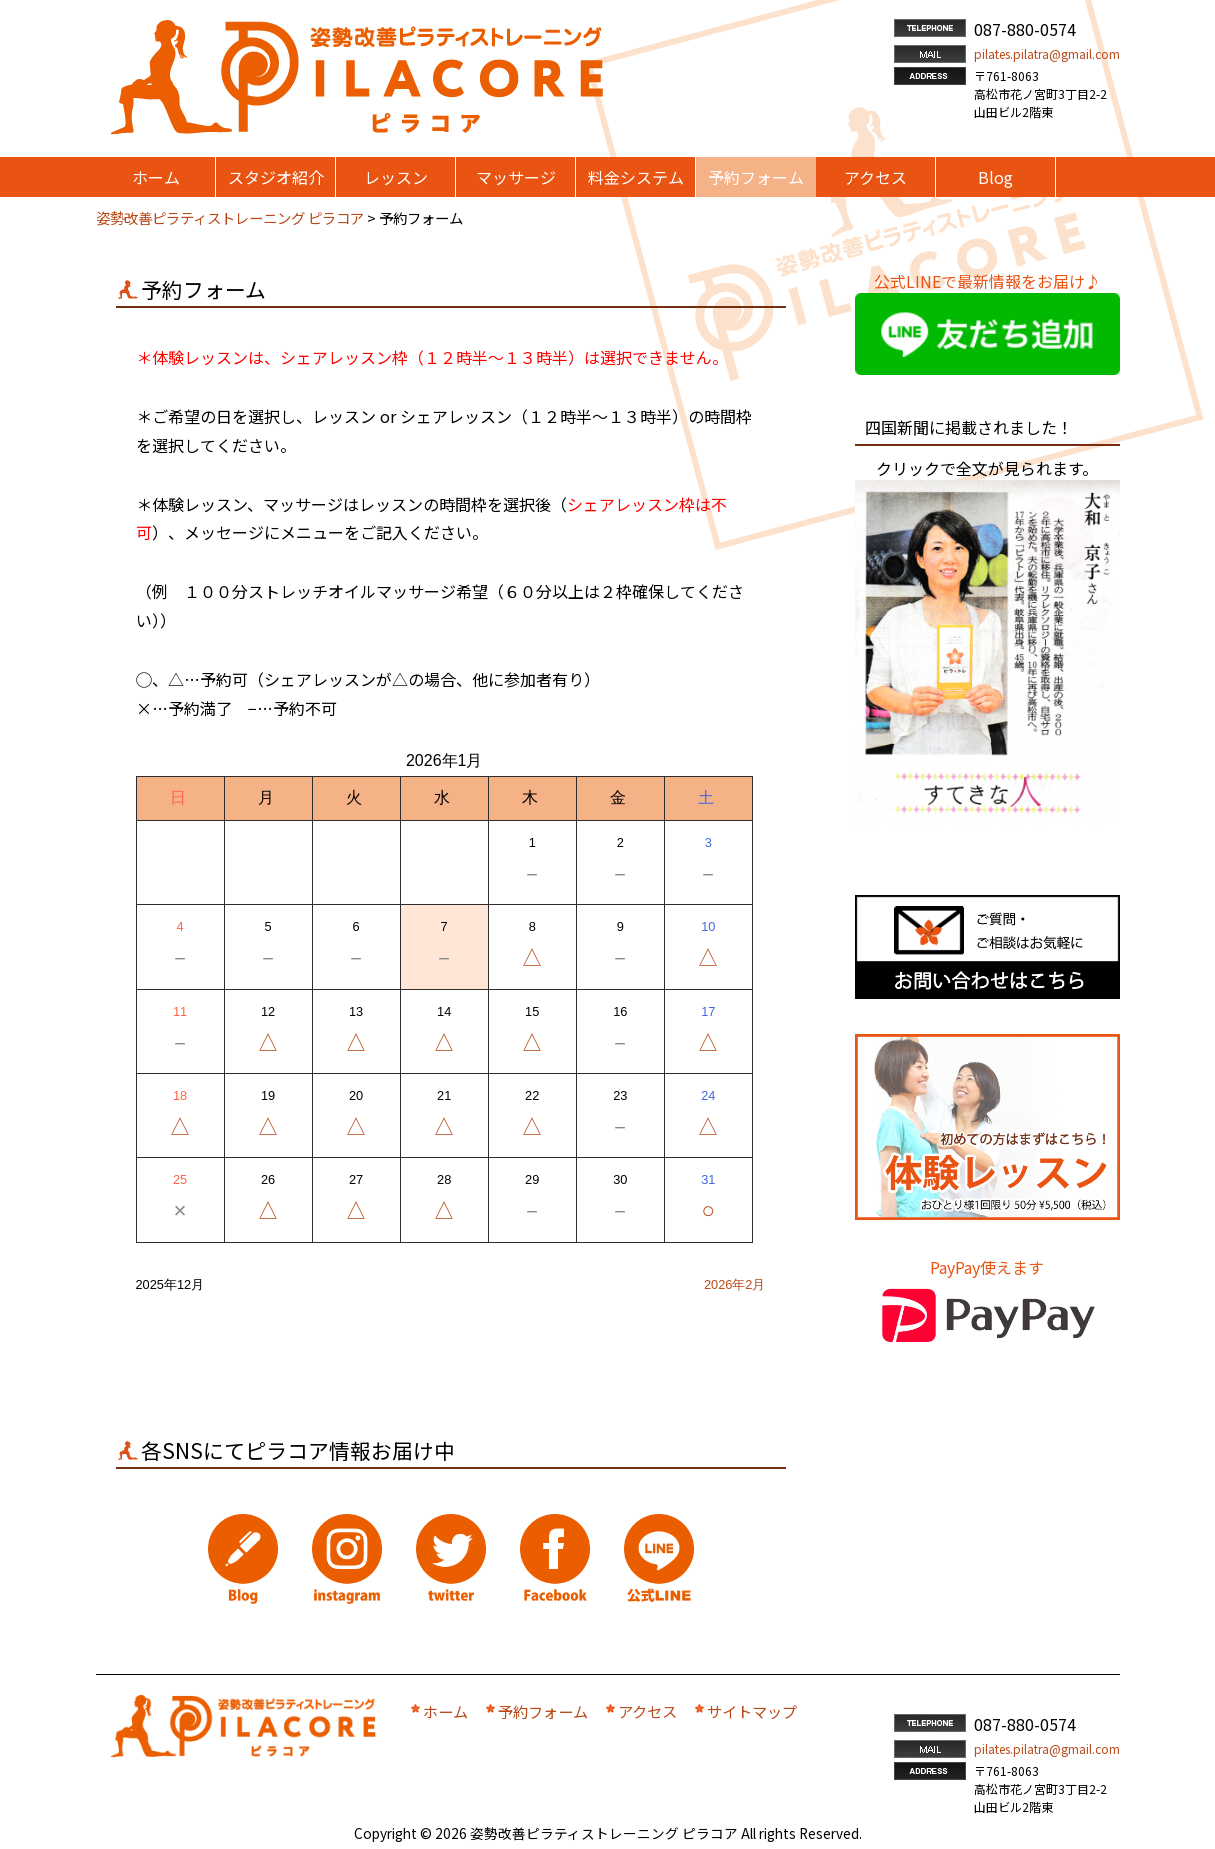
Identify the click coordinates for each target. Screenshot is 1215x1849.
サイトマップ (752, 1711)
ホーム (445, 1711)
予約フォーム (543, 1711)
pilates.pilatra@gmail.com (1047, 53)
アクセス (647, 1711)
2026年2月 (735, 1284)
